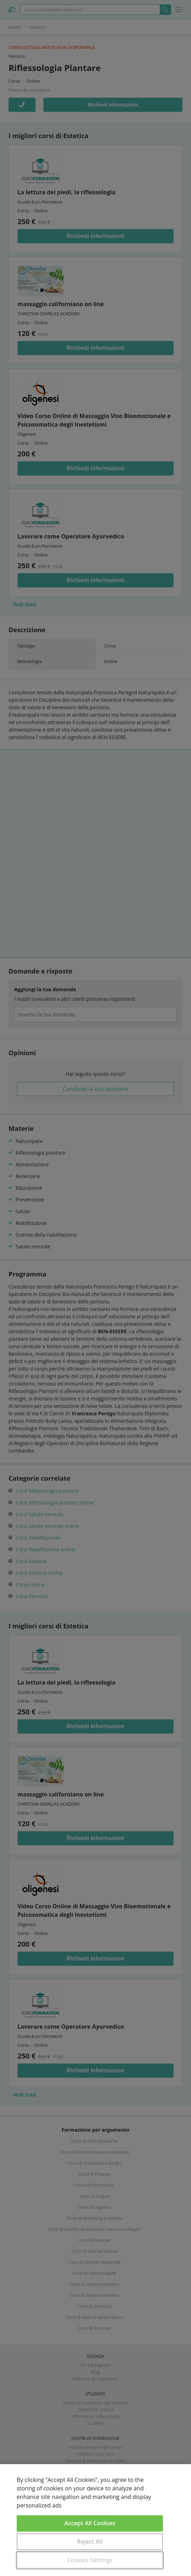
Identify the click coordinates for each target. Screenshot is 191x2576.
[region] (95, 2520)
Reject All (90, 2541)
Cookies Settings (90, 2560)
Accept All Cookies (89, 2523)
